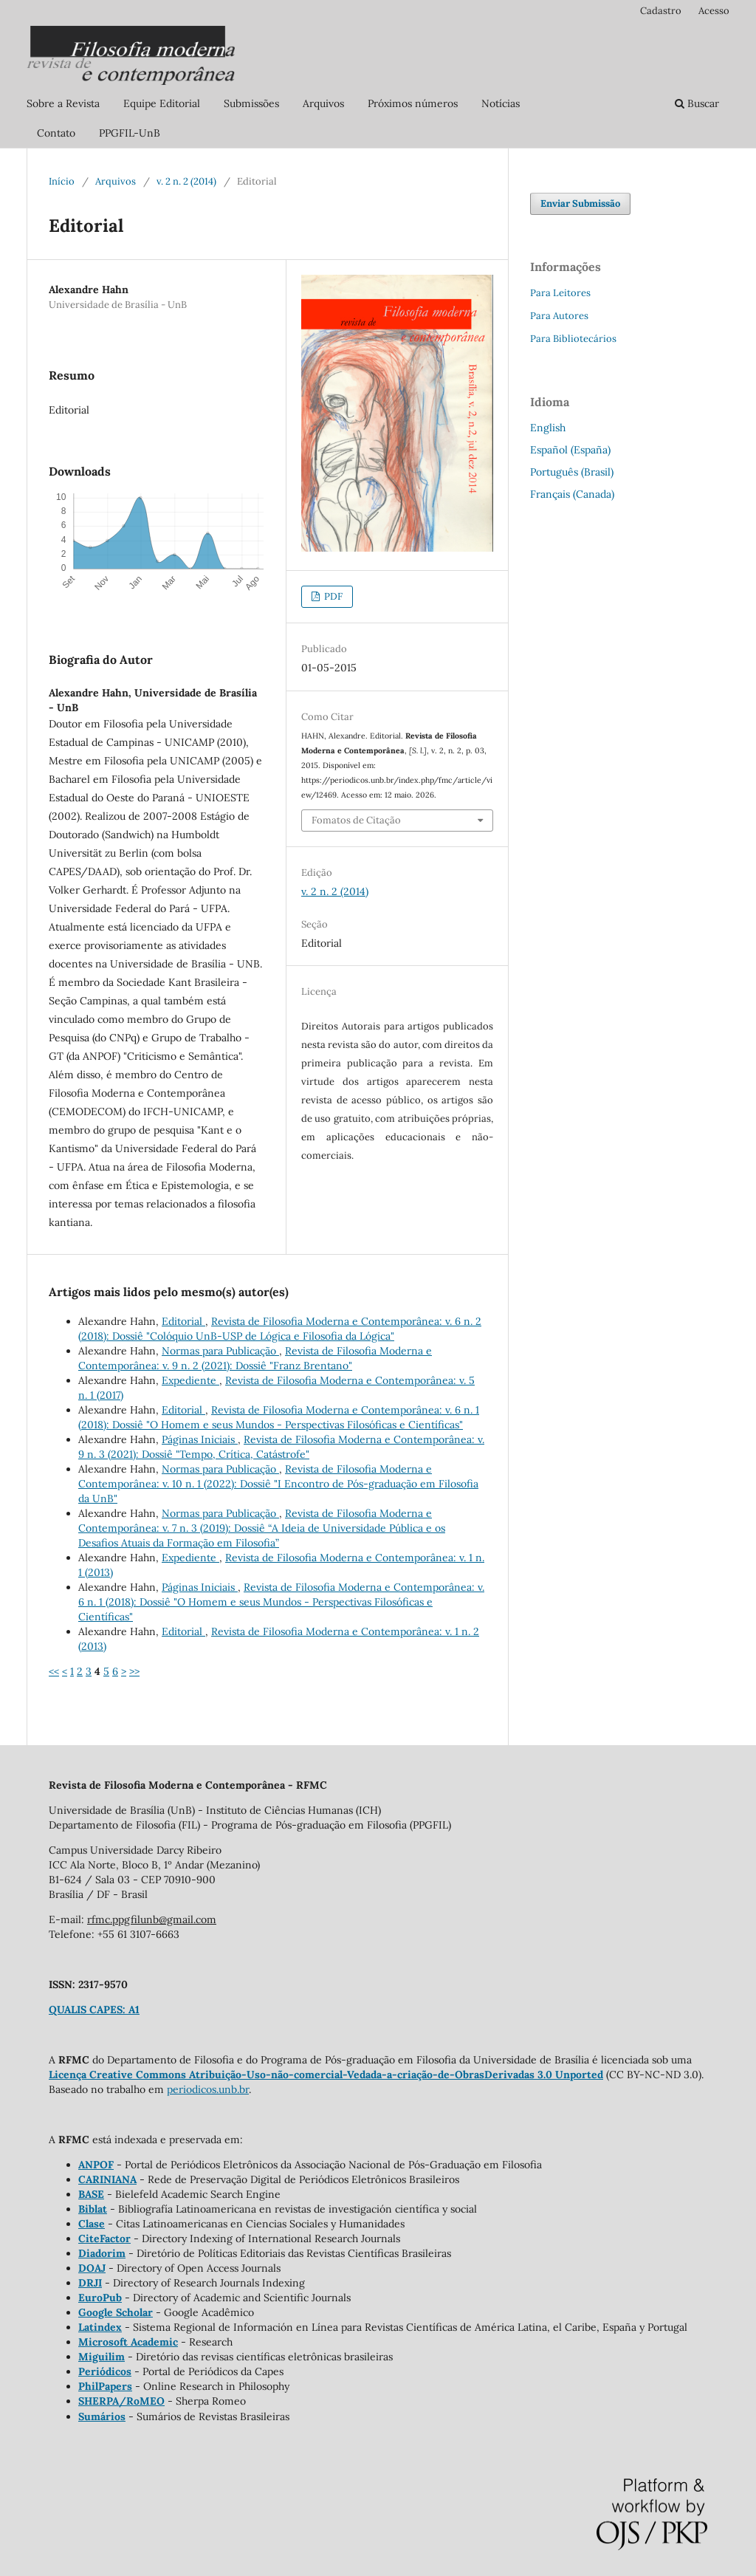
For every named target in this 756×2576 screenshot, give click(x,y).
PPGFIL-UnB (129, 133)
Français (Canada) (572, 494)
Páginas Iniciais (200, 1439)
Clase (91, 2223)
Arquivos (323, 103)
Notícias (500, 103)
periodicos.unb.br (208, 2089)
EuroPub (100, 2297)
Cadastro (660, 10)
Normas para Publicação (220, 1350)
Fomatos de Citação (356, 820)
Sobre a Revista (63, 103)
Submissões (251, 103)
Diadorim (102, 2253)
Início (62, 181)
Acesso (713, 10)
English (548, 427)
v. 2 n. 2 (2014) (186, 181)
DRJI (90, 2282)
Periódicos (104, 2371)
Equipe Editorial (161, 103)
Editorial (183, 1321)
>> (134, 1671)
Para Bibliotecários (573, 338)
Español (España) (570, 449)
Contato (56, 133)
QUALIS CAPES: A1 (94, 2009)
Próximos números (413, 103)
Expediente (190, 1380)
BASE (91, 2194)
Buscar (697, 103)
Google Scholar (115, 2312)
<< (54, 1671)
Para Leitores (560, 293)
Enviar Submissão (580, 203)
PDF (332, 596)
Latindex (100, 2327)
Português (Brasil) (572, 472)
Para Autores (559, 315)
